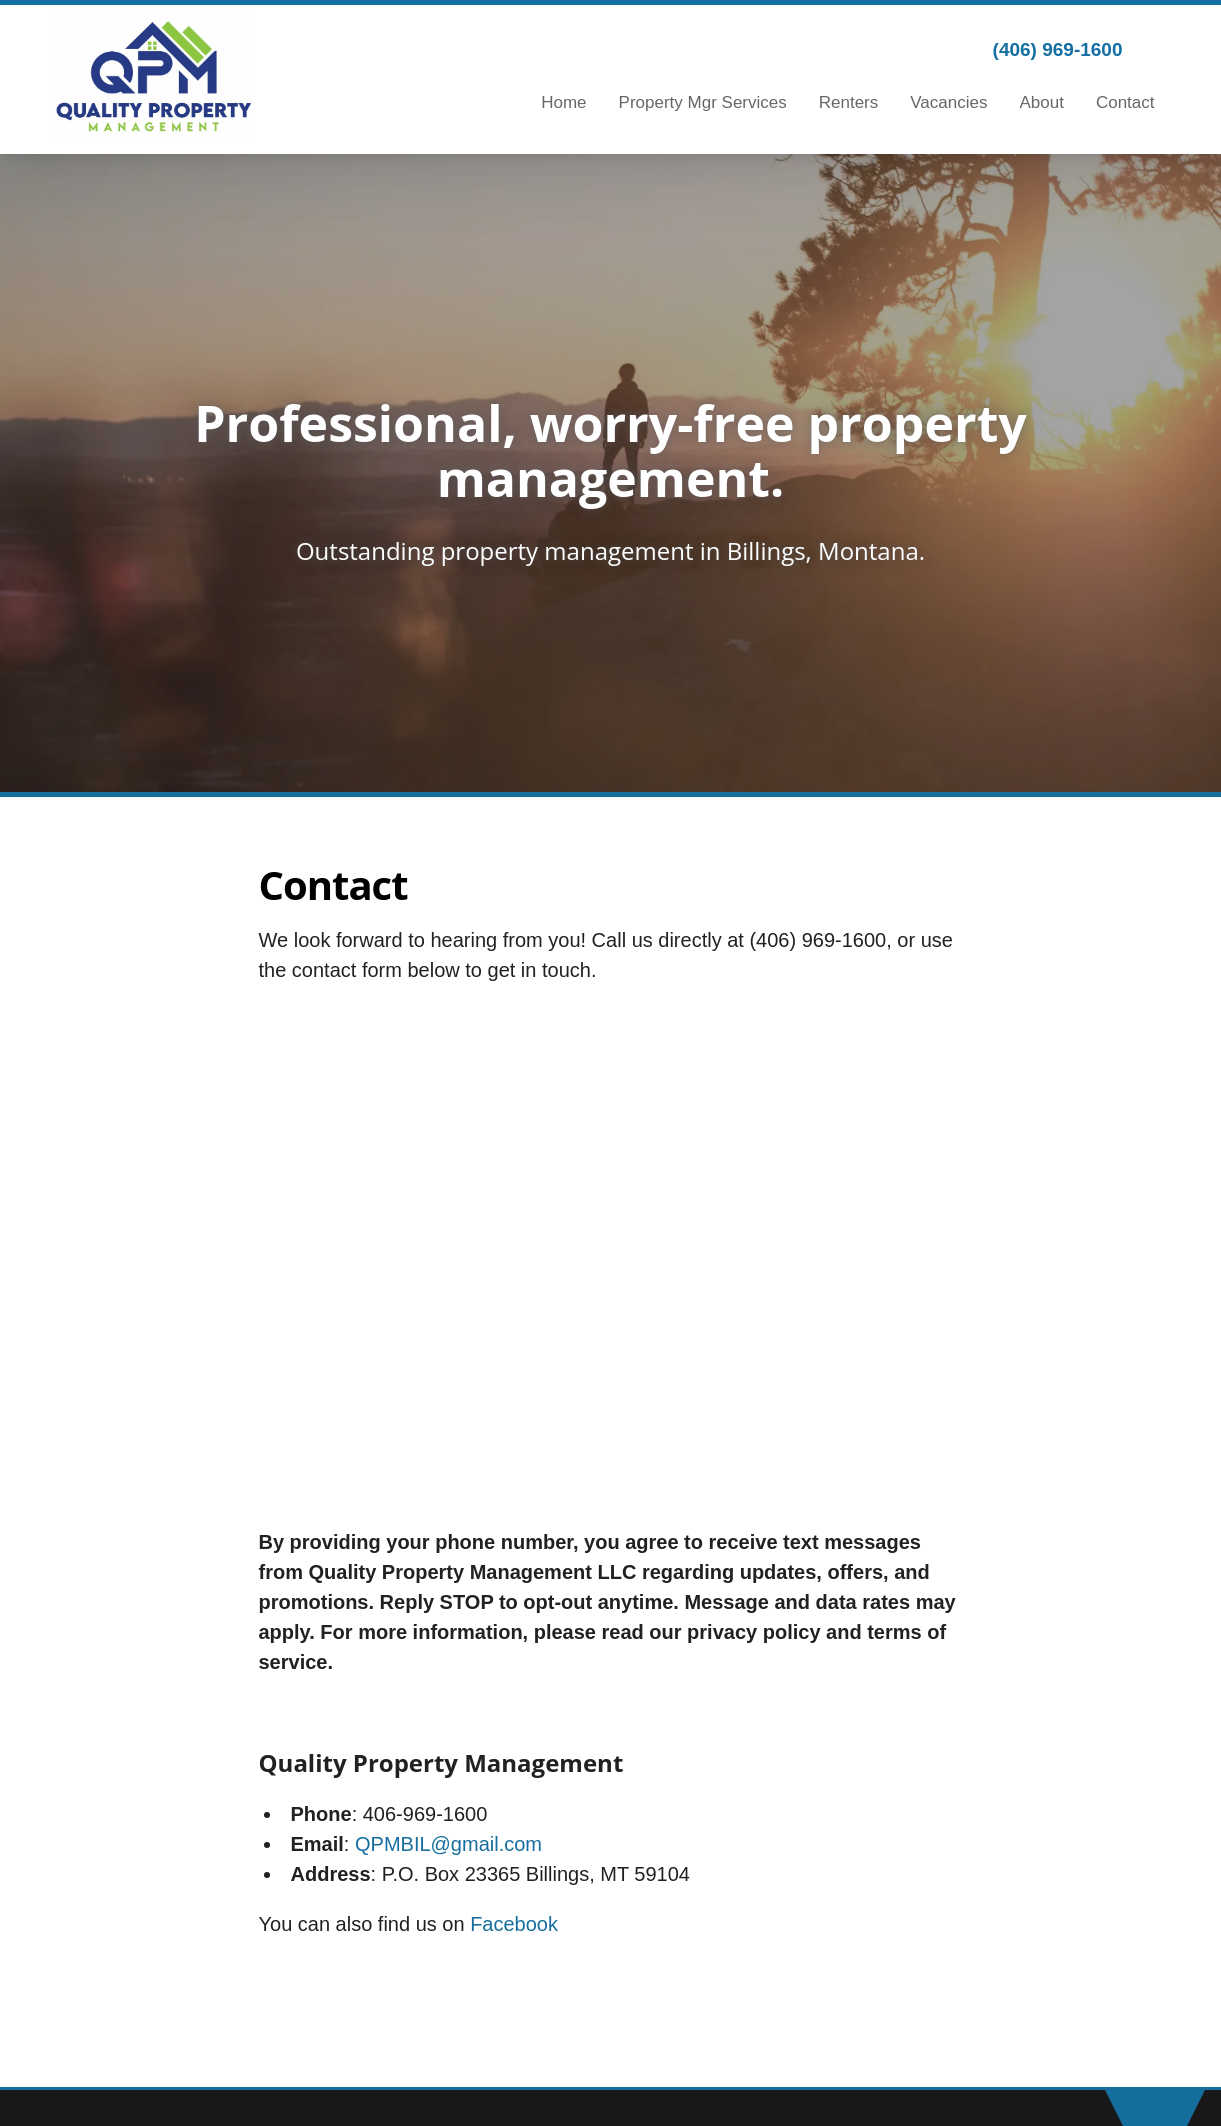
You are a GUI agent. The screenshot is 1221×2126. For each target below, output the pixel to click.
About (1041, 102)
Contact (1125, 102)
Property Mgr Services (703, 102)
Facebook (514, 1924)
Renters (849, 102)
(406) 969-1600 (1058, 49)
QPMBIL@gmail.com (448, 1844)
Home (563, 102)
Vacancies (948, 102)
